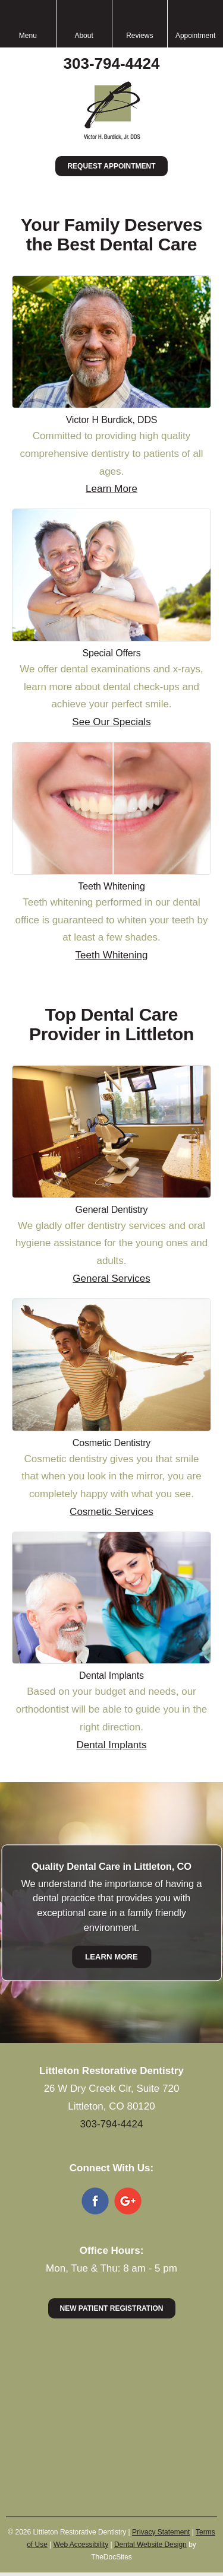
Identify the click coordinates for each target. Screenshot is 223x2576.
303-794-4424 (112, 63)
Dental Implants (111, 1745)
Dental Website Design (150, 2544)
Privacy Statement (161, 2532)
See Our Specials (111, 722)
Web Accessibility (81, 2544)
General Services (111, 1278)
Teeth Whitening (112, 955)
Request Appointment (111, 166)
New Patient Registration (112, 2308)
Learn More (111, 488)
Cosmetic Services (111, 1511)
